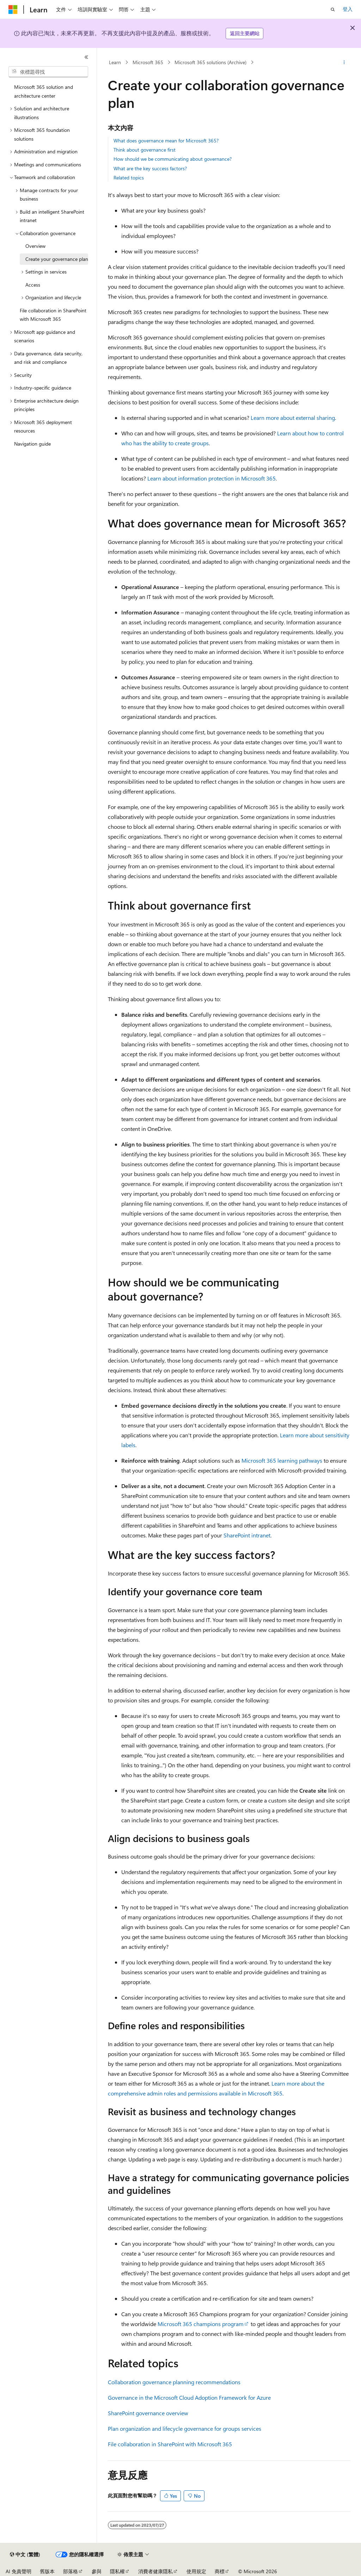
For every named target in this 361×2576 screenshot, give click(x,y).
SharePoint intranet (247, 1535)
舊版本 (47, 2571)
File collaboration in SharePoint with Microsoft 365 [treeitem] (53, 315)
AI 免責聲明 (18, 2571)
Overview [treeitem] (35, 246)
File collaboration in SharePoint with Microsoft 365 (170, 2444)
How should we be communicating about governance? (173, 158)
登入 (348, 9)
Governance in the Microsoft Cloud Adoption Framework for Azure (189, 2397)
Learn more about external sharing (293, 417)
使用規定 (196, 2571)
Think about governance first (145, 149)
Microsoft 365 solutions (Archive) (210, 62)
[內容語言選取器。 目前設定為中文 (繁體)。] (25, 2554)
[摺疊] (86, 57)
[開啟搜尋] (333, 9)
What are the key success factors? (150, 168)
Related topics (129, 177)
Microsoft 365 (148, 62)
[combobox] (48, 72)
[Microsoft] (13, 9)
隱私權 (117, 2571)
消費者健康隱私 (155, 2571)
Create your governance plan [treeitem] (56, 259)
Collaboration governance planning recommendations (174, 2382)
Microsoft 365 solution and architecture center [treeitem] (43, 91)
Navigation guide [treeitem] (32, 443)
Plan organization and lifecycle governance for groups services (184, 2428)
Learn (115, 62)
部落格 (70, 2571)
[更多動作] (344, 62)
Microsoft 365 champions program (201, 2323)
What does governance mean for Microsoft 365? (166, 140)
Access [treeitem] (32, 284)
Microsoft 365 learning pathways (281, 1460)
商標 (220, 2571)
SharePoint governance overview (148, 2413)
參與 (97, 2571)
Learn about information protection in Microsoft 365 (211, 478)
